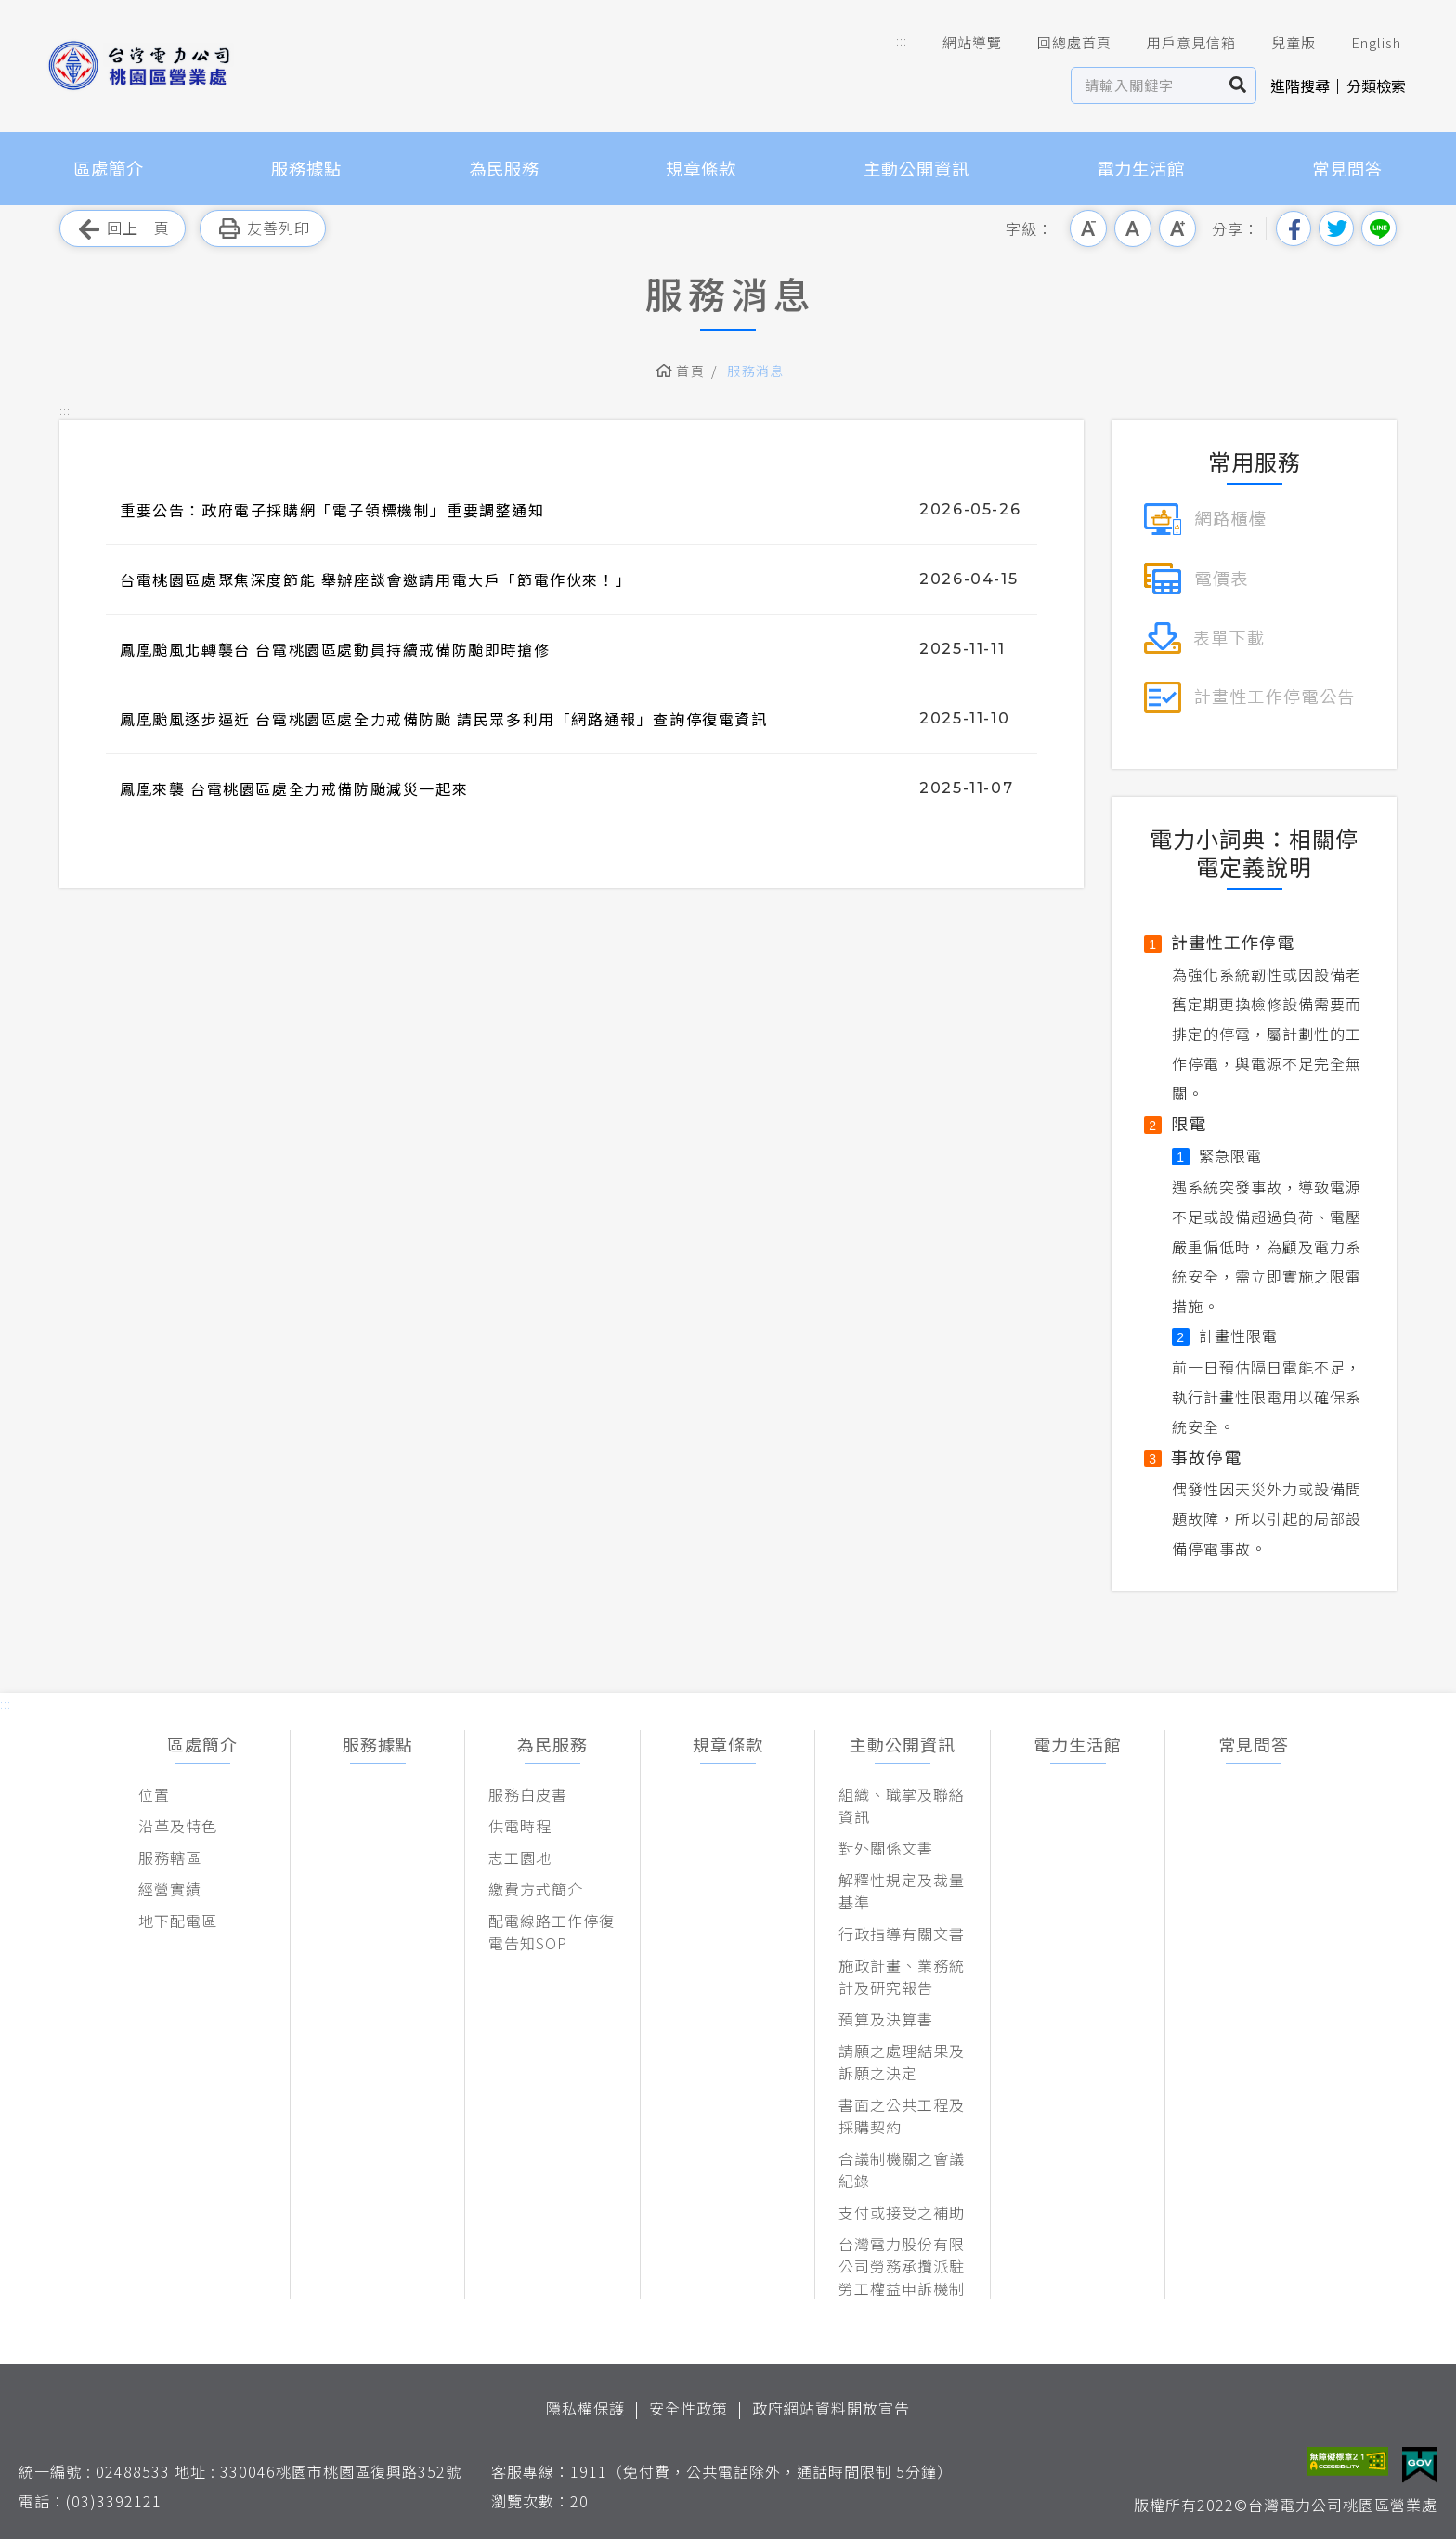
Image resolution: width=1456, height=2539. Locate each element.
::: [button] (901, 40)
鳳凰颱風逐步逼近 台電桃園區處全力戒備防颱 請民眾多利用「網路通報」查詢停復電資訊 (444, 719)
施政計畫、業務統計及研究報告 (901, 1976)
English (1363, 43)
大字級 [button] (1177, 228)
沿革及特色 (177, 1826)
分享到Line (1379, 228)
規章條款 (701, 168)
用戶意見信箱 (1178, 43)
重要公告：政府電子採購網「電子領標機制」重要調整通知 (332, 510)
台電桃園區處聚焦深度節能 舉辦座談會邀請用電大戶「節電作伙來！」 (375, 579)
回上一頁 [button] (122, 228)
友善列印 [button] (262, 228)
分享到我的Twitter (1336, 228)
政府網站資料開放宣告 (831, 2408)
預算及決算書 (885, 2019)
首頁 (690, 370)
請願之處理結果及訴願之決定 (901, 2061)
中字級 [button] (1132, 228)
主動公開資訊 (916, 168)
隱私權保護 (585, 2408)
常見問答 (1347, 168)
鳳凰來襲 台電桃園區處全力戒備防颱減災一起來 (294, 788)
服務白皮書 (527, 1794)
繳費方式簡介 (535, 1889)
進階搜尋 (1300, 85)
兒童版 (1280, 43)
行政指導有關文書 (901, 1933)
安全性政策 (688, 2408)
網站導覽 (959, 43)
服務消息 (756, 370)
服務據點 (306, 168)
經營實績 (170, 1889)
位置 (154, 1794)
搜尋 (1238, 85)
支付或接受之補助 (901, 2212)
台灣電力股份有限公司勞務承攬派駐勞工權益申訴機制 (901, 2266)
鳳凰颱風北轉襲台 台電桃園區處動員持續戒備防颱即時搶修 (335, 649)
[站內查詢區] (1146, 85)
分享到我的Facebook (1293, 228)
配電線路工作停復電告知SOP (551, 1931)
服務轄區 (170, 1857)
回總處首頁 (1061, 43)
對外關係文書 (885, 1848)
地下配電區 (177, 1920)
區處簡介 (108, 168)
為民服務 (504, 168)
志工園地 (520, 1857)
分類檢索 (1376, 85)
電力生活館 (1141, 168)
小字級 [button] (1088, 228)
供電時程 (520, 1826)
